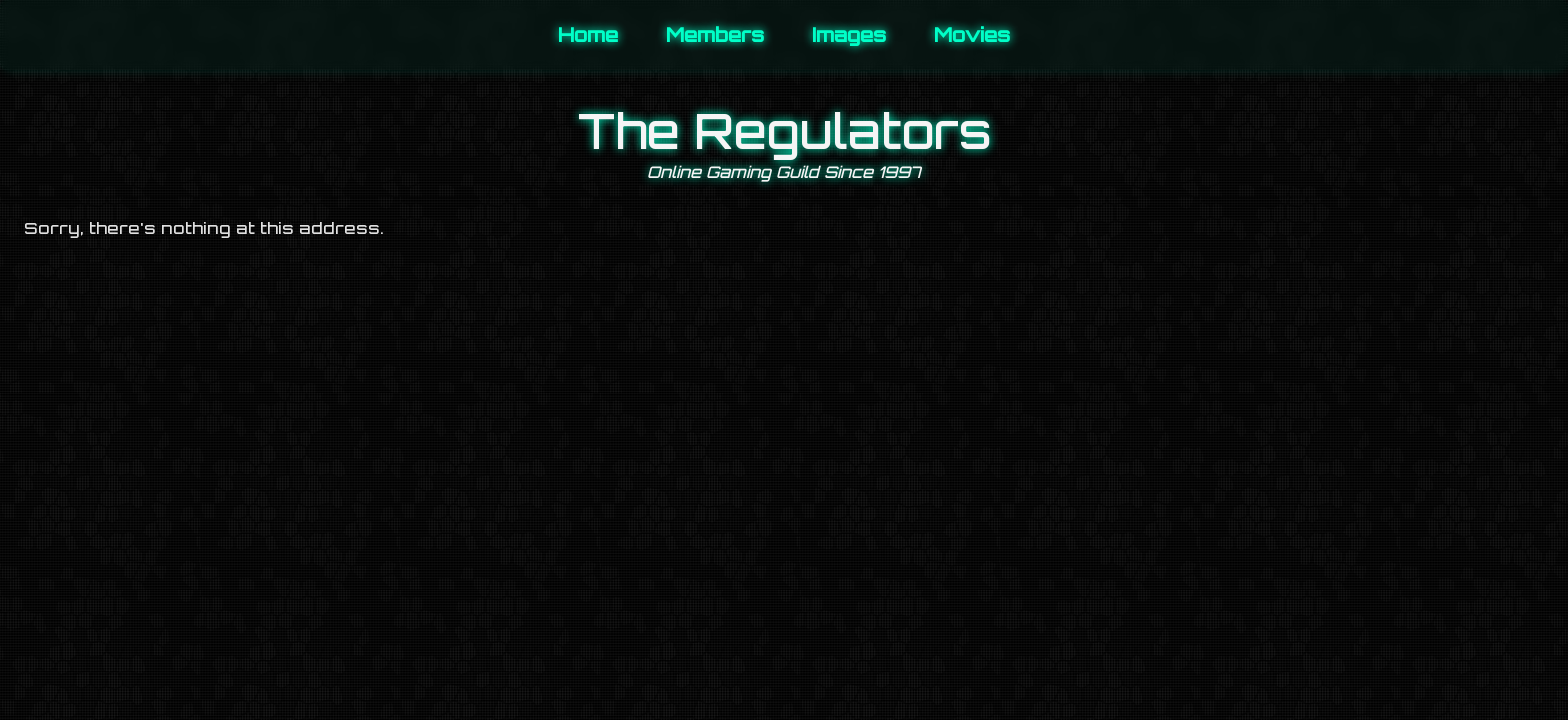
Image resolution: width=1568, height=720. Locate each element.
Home (588, 35)
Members (715, 35)
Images (849, 35)
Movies (972, 35)
